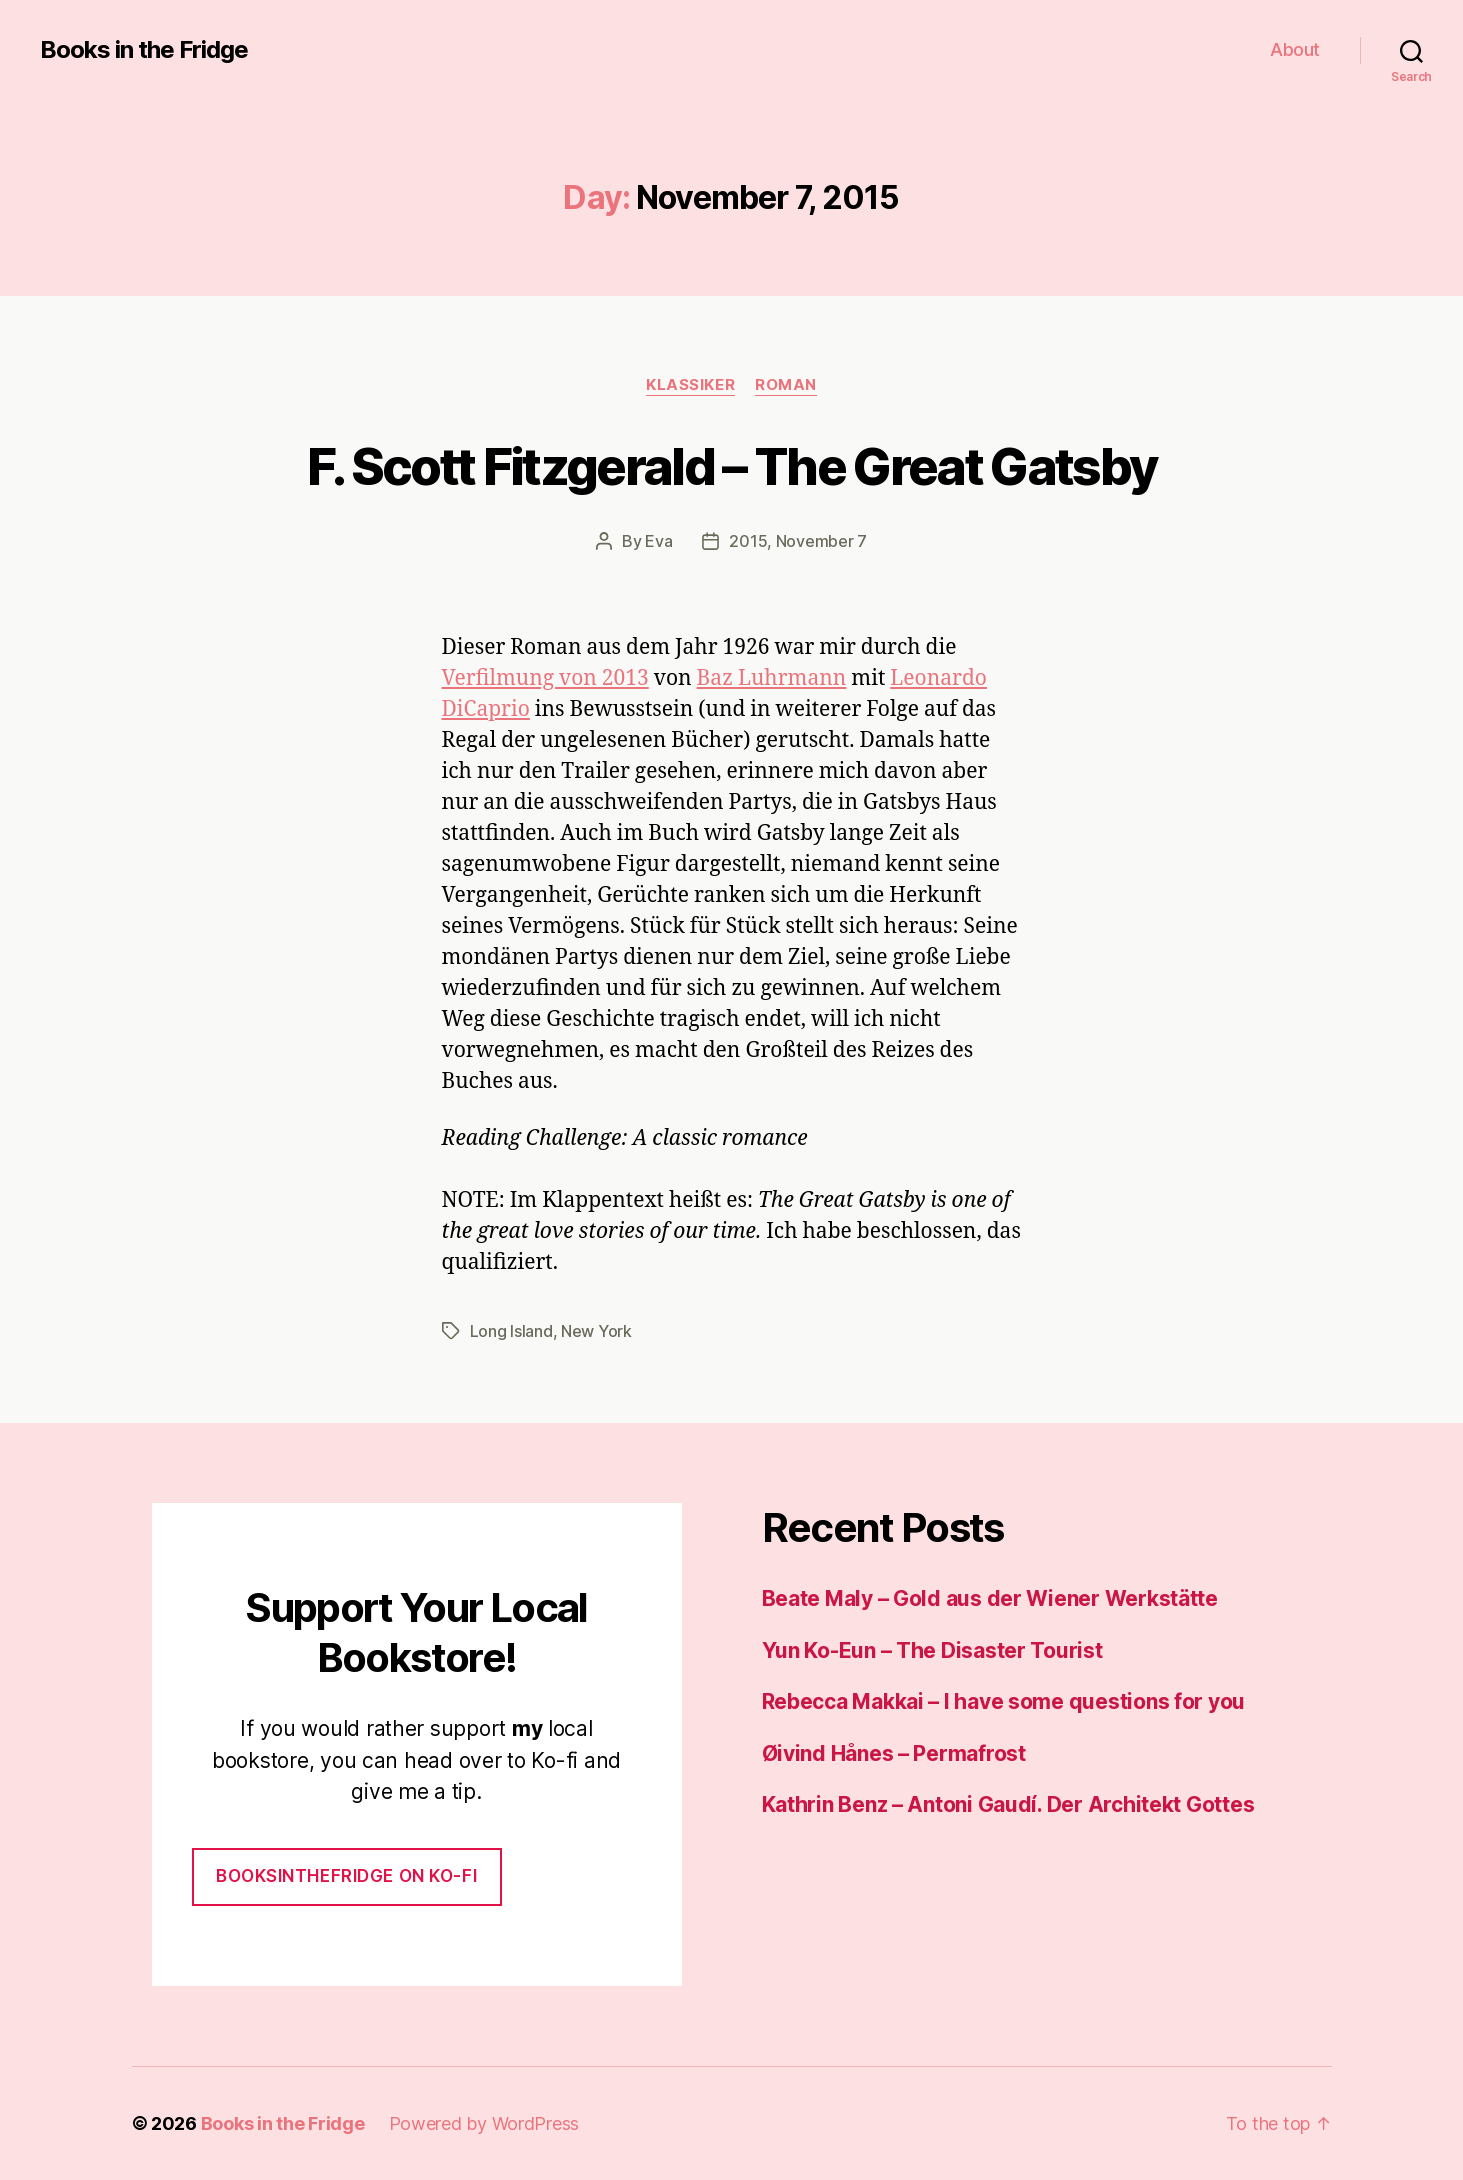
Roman (786, 385)
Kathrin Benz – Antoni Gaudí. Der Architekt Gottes (1008, 1804)
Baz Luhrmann (772, 678)
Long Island (511, 1331)
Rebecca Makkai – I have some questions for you (1004, 1701)
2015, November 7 (798, 541)
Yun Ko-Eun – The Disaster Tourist (932, 1650)
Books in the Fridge (144, 50)
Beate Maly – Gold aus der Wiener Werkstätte (990, 1598)
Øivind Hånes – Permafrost (894, 1753)
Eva (658, 541)
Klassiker (690, 385)
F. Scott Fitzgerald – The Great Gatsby (732, 466)
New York (596, 1331)
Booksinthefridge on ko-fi (346, 1876)
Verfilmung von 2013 (545, 678)
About (1295, 49)
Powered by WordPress (484, 2123)
